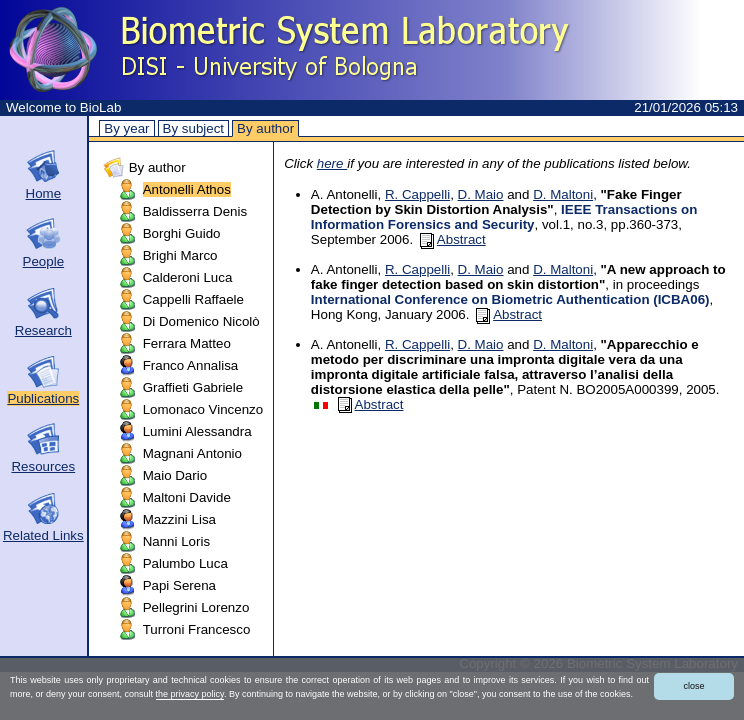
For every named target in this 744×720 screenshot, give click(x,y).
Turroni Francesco (197, 629)
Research (43, 330)
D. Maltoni (563, 194)
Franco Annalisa (191, 365)
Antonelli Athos (187, 189)
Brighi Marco (180, 255)
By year (126, 128)
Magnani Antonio (192, 453)
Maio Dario (175, 475)
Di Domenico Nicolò (201, 321)
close (693, 686)
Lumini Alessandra (197, 431)
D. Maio (481, 194)
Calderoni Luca (188, 277)
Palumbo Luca (185, 563)
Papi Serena (179, 585)
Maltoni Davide (187, 497)
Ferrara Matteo (187, 343)
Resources (43, 466)
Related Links (43, 535)
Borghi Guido (182, 233)
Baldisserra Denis (195, 211)
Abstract (453, 239)
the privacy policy (190, 694)
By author (265, 128)
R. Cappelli (417, 194)
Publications (43, 398)
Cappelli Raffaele (193, 299)
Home (44, 193)
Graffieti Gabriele (193, 387)
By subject (194, 128)
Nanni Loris (176, 541)
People (44, 261)
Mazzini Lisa (179, 519)
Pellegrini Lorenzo (196, 607)
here (332, 163)
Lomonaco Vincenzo (203, 409)
